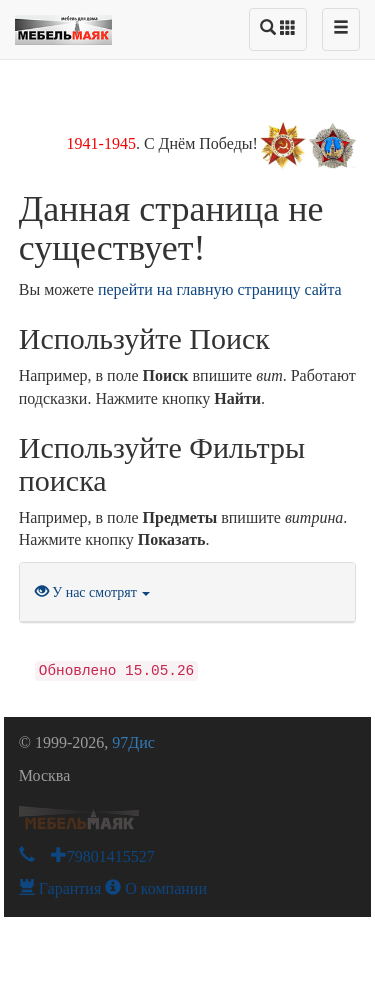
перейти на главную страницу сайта (220, 289)
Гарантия (60, 888)
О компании (156, 888)
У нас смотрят (93, 592)
